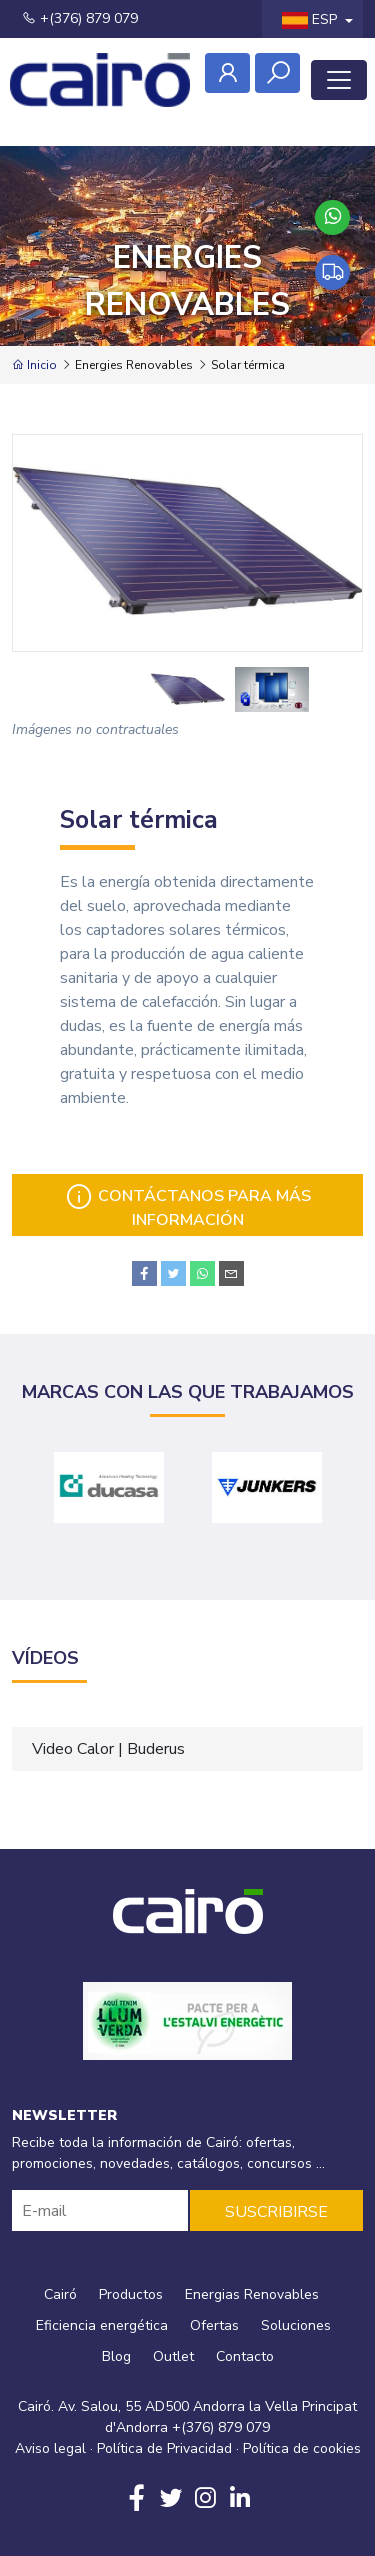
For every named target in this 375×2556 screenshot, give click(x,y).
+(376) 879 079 (80, 18)
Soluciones (296, 2325)
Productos (131, 2294)
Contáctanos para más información (187, 1206)
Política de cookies (302, 2448)
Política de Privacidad (164, 2448)
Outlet (173, 2356)
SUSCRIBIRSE (276, 2212)
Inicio (34, 365)
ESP (311, 19)
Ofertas (214, 2325)
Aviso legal (50, 2448)
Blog (116, 2356)
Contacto (245, 2356)
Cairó (60, 2294)
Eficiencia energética (102, 2325)
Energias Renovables (252, 2294)
